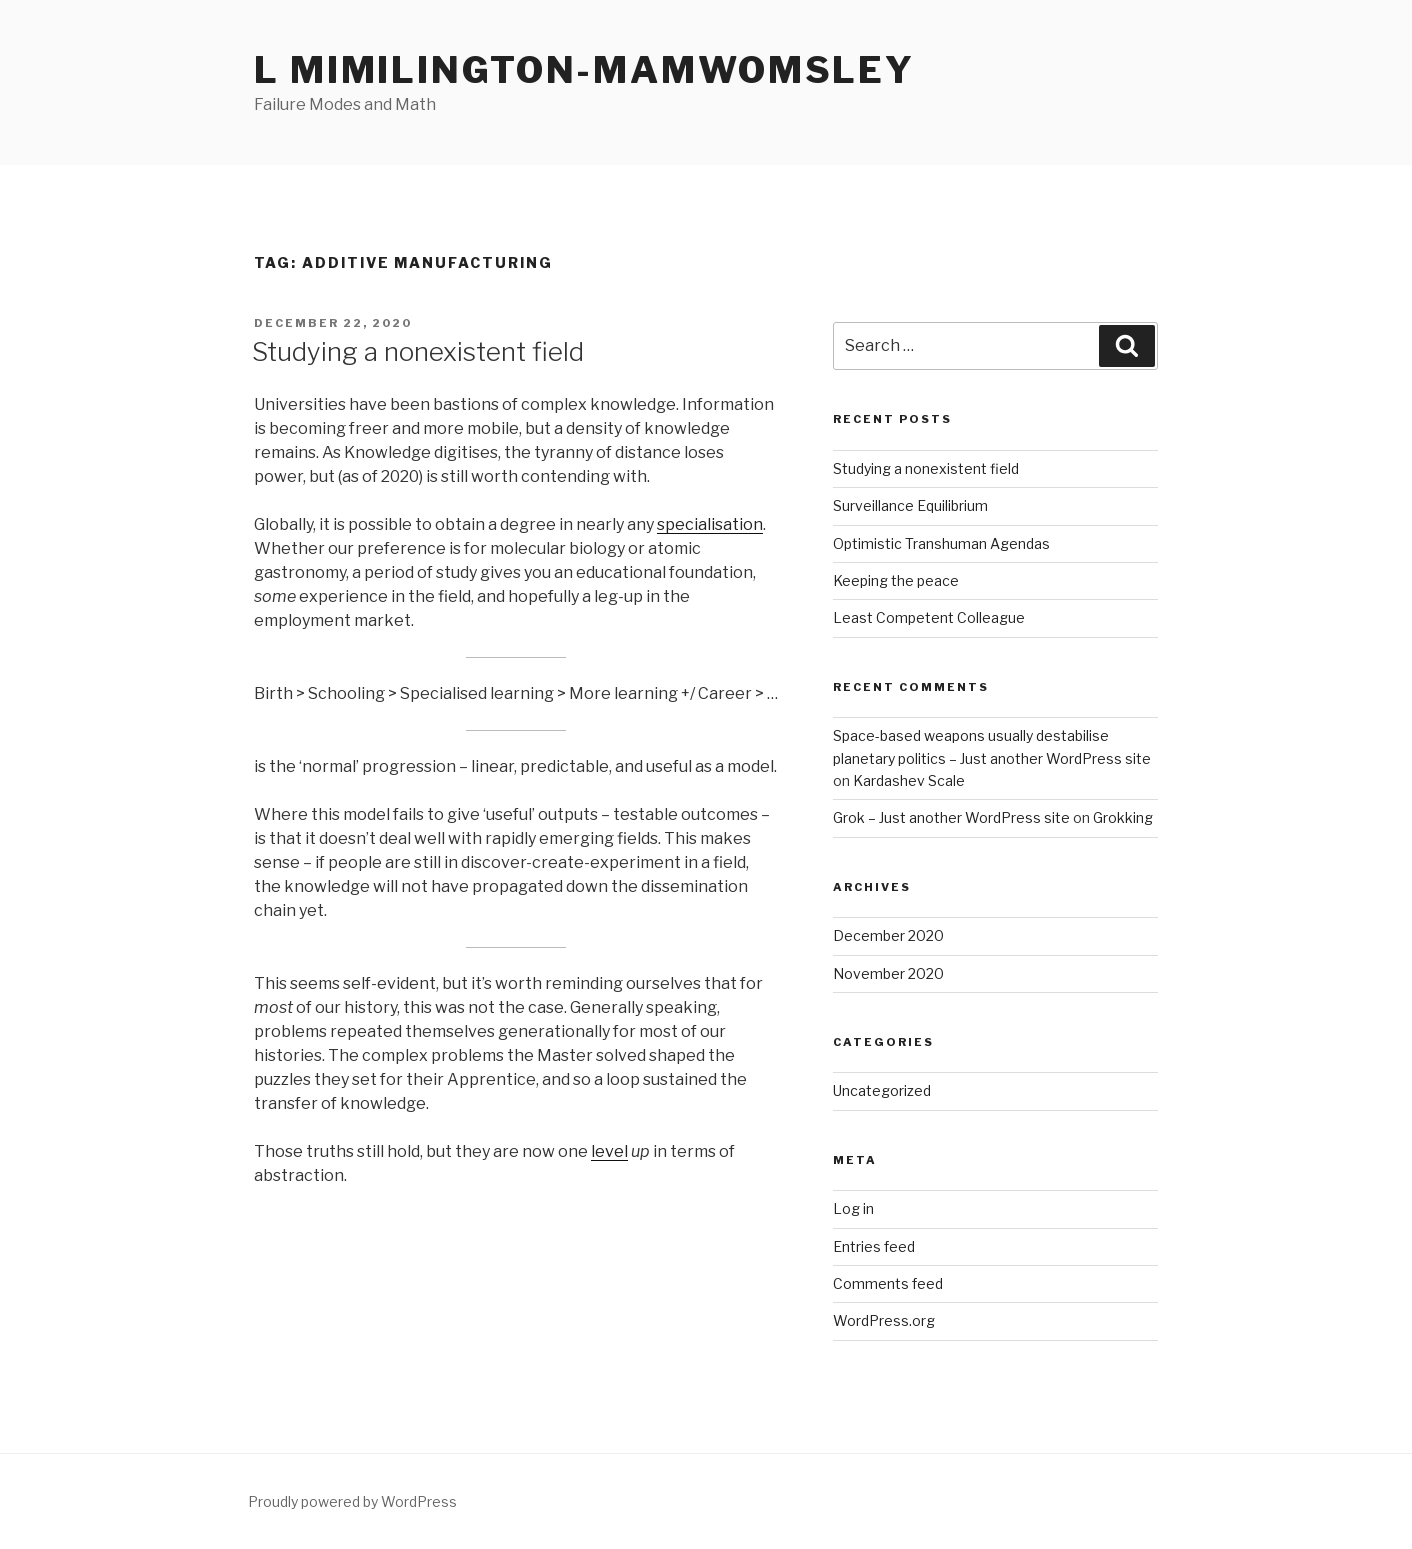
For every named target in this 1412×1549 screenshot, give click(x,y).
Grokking (1123, 817)
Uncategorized (882, 1090)
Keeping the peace (896, 580)
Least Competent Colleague (929, 617)
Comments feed (888, 1283)
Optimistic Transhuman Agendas (941, 543)
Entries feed (874, 1246)
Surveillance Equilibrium (910, 505)
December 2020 (888, 935)
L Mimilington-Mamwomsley (584, 70)
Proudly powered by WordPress (352, 1501)
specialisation (710, 524)
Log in (853, 1208)
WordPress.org (884, 1320)
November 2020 (888, 973)
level (609, 1151)
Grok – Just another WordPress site (951, 817)
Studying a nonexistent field (418, 351)
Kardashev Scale (909, 780)
